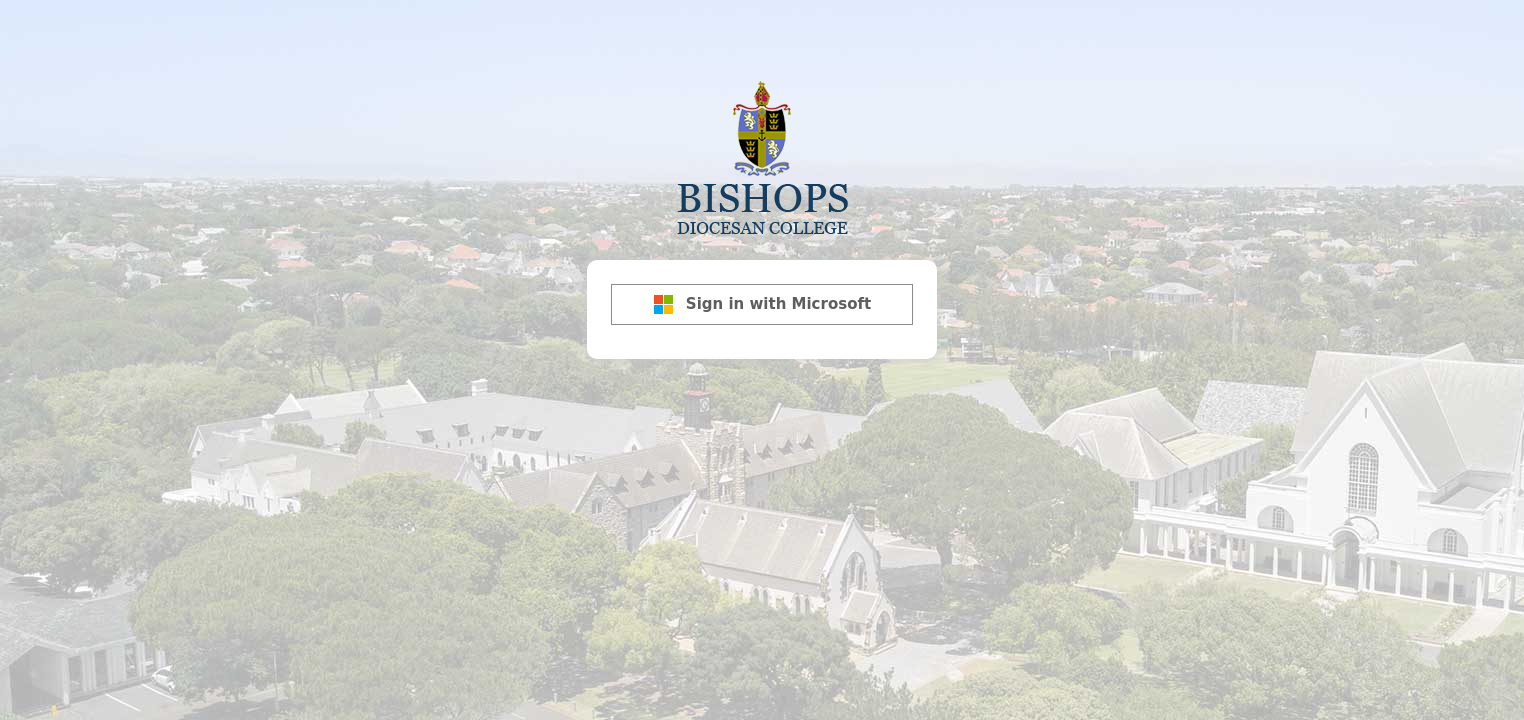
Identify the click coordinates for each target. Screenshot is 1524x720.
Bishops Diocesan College (762, 156)
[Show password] (917, 285)
